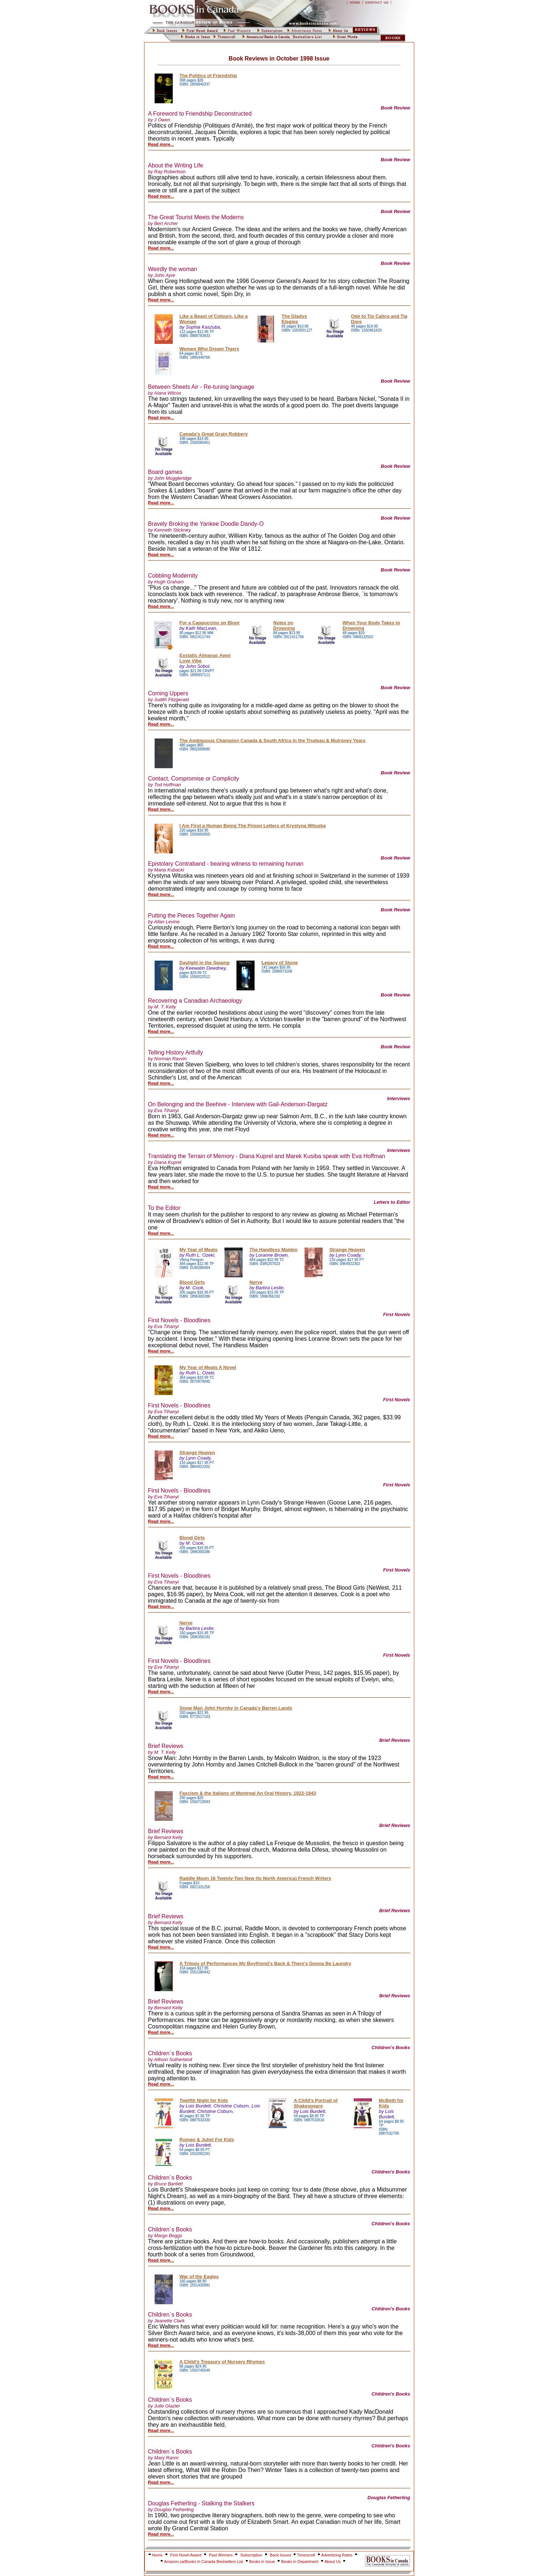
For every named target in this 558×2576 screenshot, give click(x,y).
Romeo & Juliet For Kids (207, 2139)
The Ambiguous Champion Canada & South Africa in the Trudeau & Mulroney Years (273, 740)
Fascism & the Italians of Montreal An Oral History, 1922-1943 (248, 1793)
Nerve (256, 1282)
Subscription (251, 2555)
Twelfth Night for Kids (204, 2100)
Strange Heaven (347, 1249)
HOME (355, 2)
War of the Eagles (199, 2276)
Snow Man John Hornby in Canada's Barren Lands (236, 1708)
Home (157, 2555)
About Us (333, 2561)
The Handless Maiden (273, 1249)
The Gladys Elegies (294, 318)
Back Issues (281, 2555)
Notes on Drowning (284, 625)
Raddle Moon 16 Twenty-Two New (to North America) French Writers (255, 1878)
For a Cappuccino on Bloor (210, 622)
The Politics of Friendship (208, 75)
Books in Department (299, 2561)
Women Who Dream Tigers (209, 348)
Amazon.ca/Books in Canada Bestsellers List (204, 2561)
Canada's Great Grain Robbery (214, 434)
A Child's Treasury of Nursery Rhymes (222, 2361)
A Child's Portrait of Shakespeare (315, 2103)
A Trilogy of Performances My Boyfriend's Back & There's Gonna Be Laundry (266, 1963)
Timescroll (306, 2555)
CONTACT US (377, 2)
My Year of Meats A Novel (208, 1367)
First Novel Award (185, 2555)
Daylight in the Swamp (205, 962)
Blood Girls (192, 1282)
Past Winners (220, 2555)
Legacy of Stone (279, 962)
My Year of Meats (199, 1249)
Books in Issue (262, 2561)
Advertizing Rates (336, 2555)
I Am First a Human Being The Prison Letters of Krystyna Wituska (253, 825)
